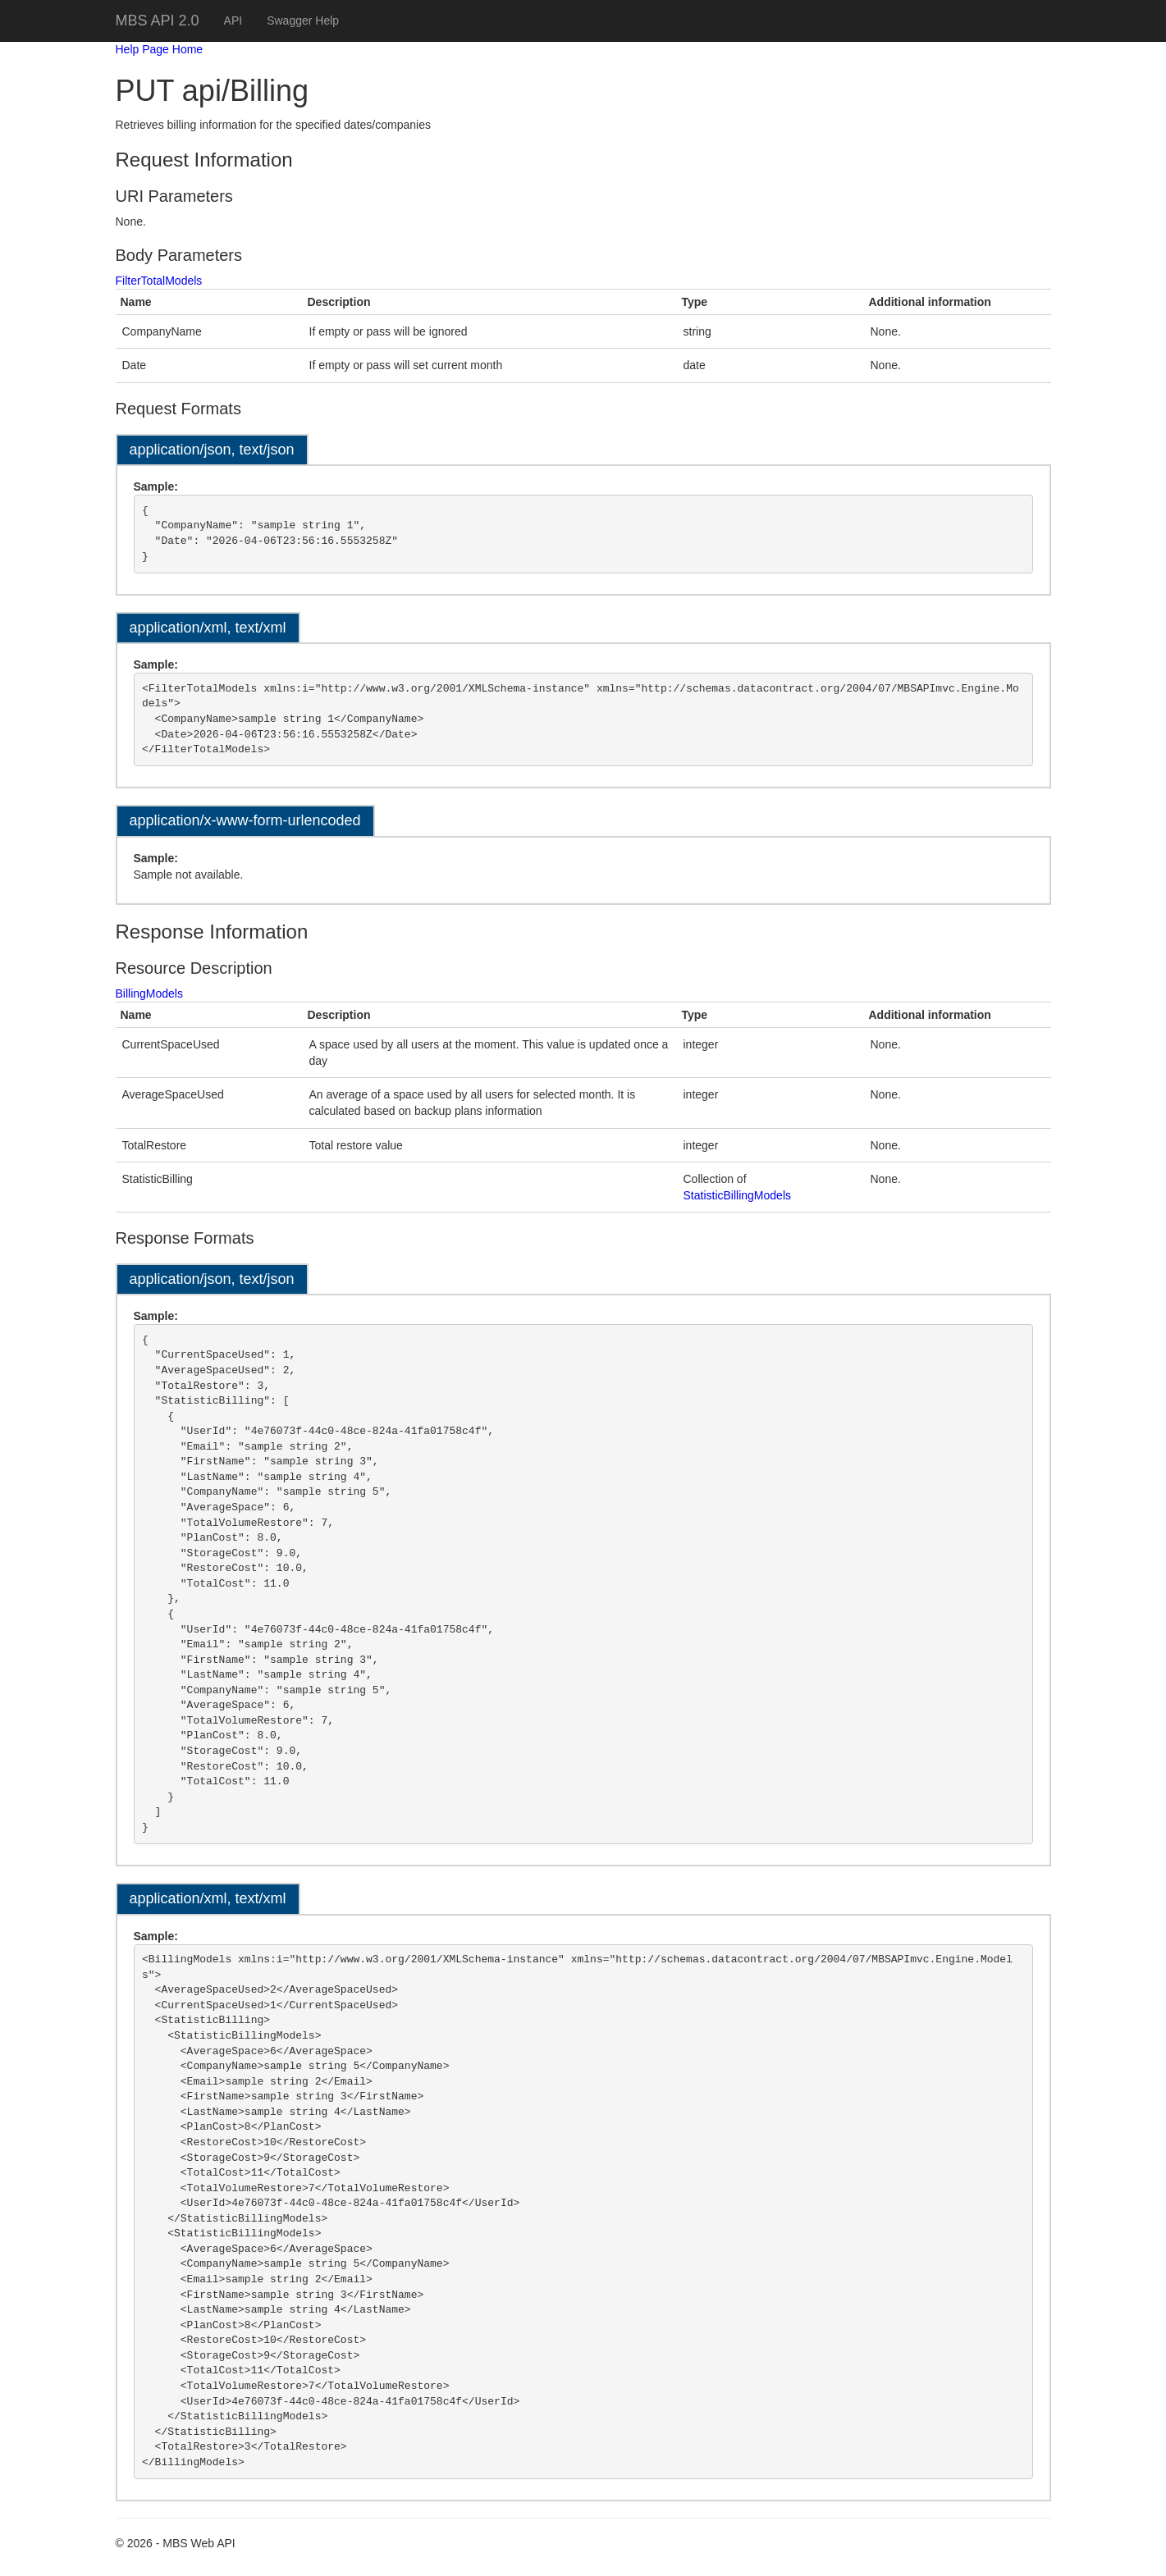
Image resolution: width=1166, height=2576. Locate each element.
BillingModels (149, 993)
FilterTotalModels (159, 280)
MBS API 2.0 (157, 20)
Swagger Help (303, 20)
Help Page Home (159, 49)
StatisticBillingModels (738, 1195)
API (233, 20)
